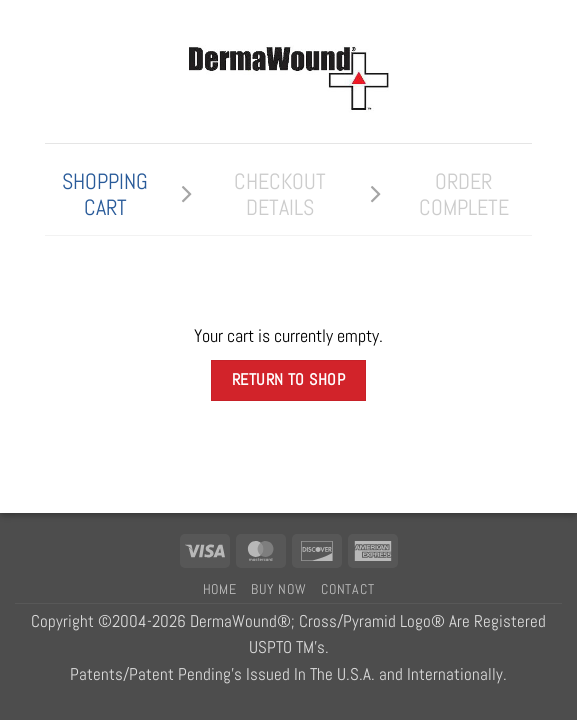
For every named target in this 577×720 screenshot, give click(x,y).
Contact (347, 589)
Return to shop (289, 379)
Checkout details (280, 194)
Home (220, 589)
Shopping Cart (105, 194)
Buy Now (278, 589)
